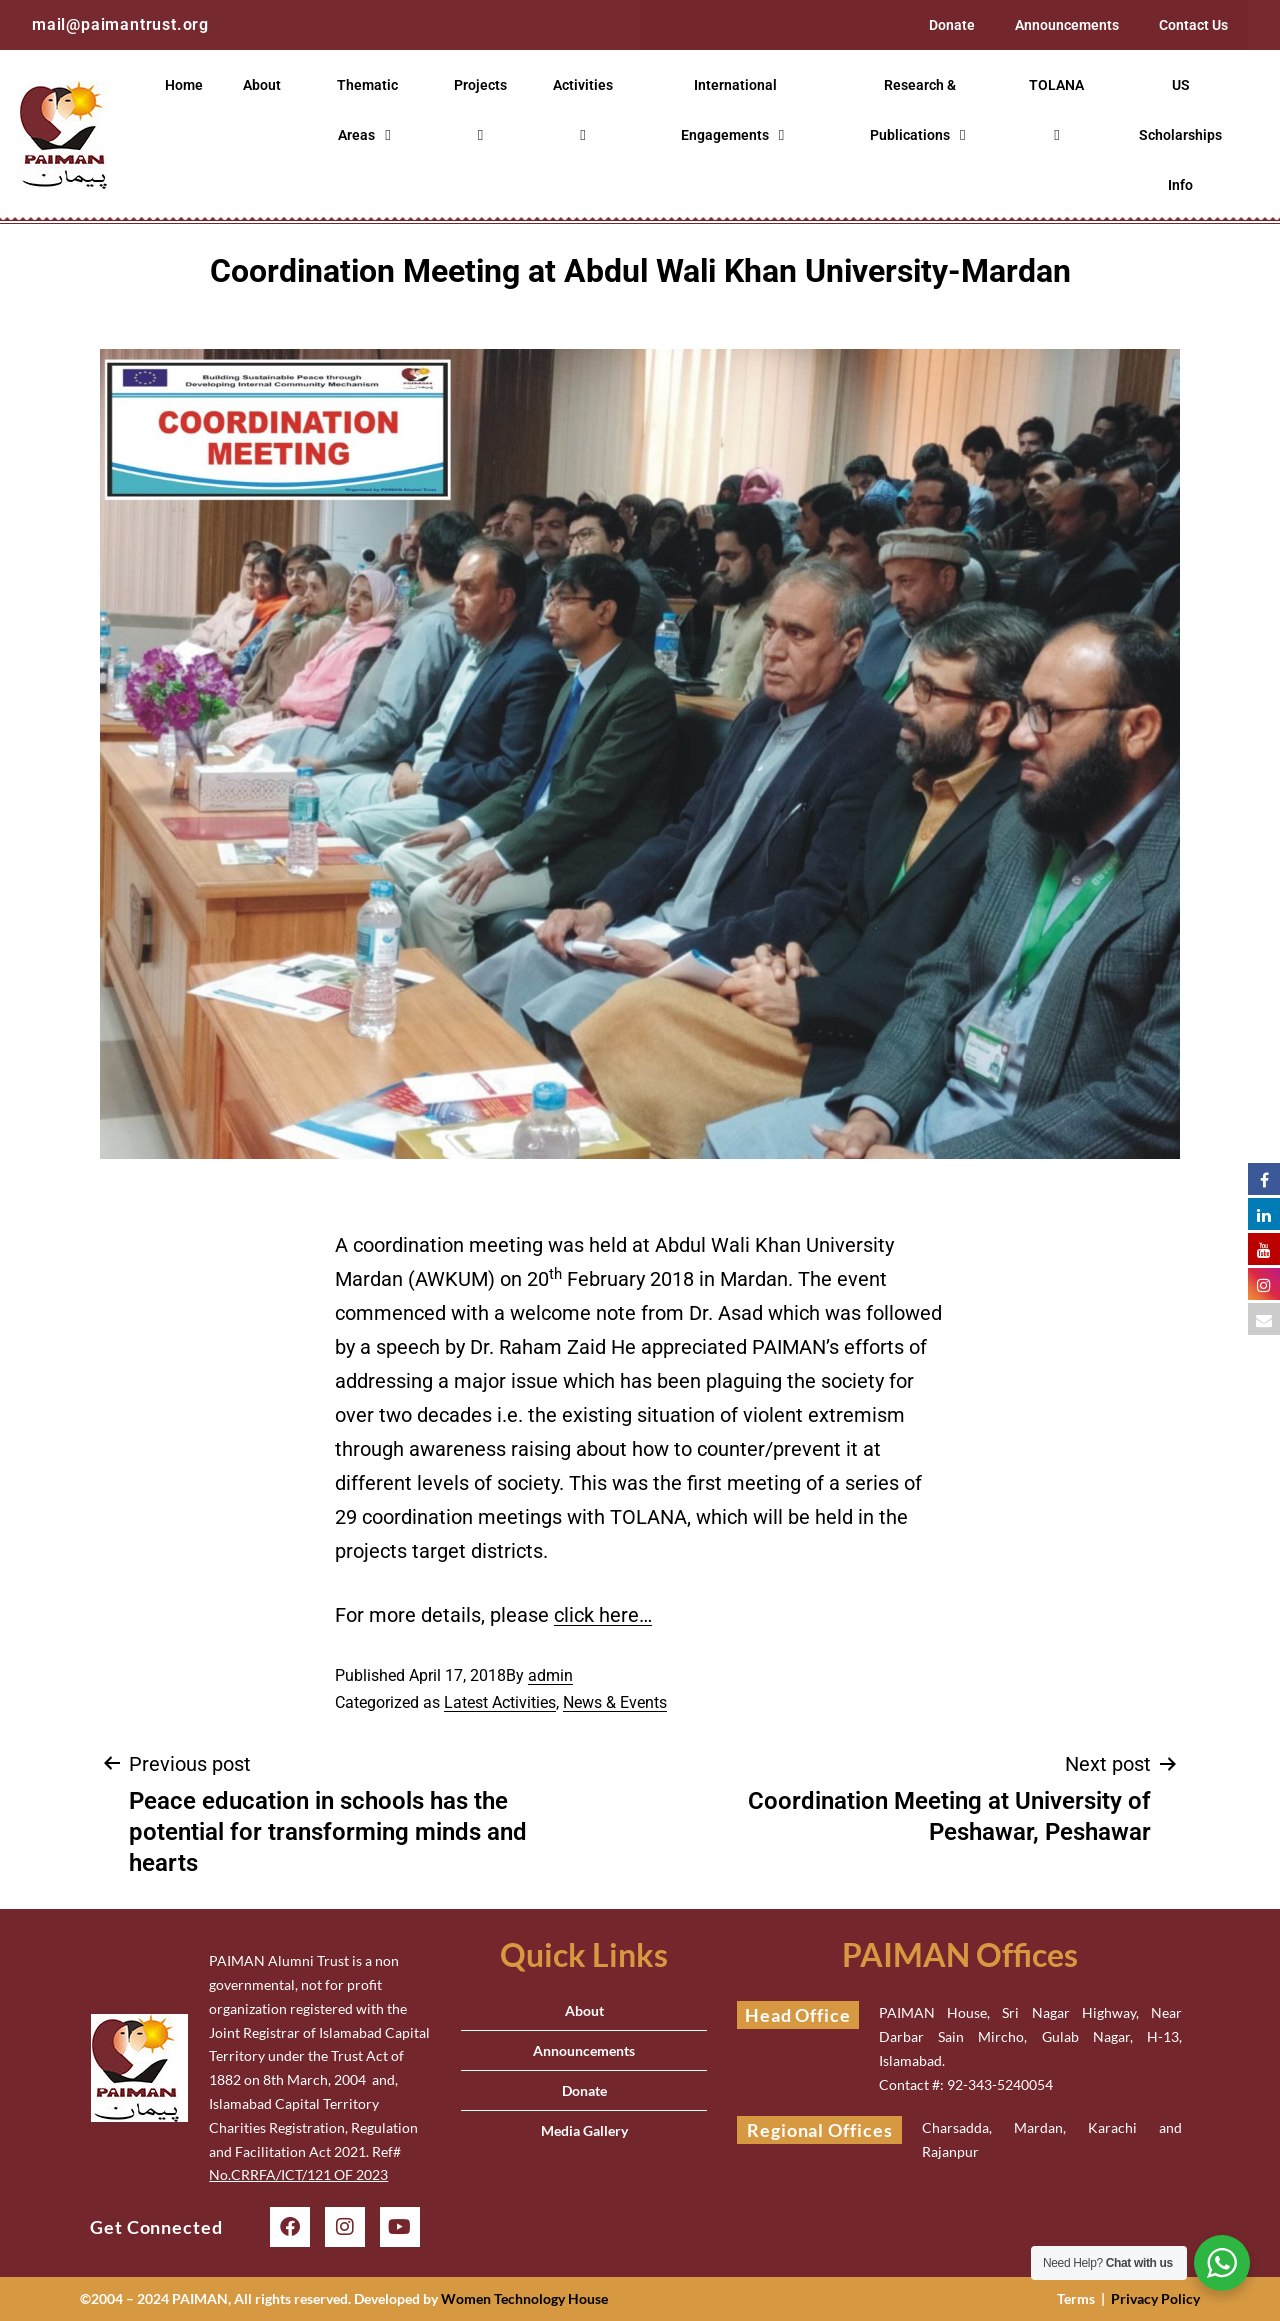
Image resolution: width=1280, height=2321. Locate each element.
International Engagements (735, 111)
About (262, 85)
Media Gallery (584, 2130)
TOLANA (1059, 110)
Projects (483, 110)
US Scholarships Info (1180, 135)
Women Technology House (524, 2298)
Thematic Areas (367, 111)
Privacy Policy (1155, 2298)
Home (184, 85)
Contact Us (1193, 25)
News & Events (615, 1702)
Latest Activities (500, 1702)
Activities (586, 110)
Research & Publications (920, 111)
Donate (952, 25)
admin (550, 1675)
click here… (603, 1615)
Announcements (1067, 25)
